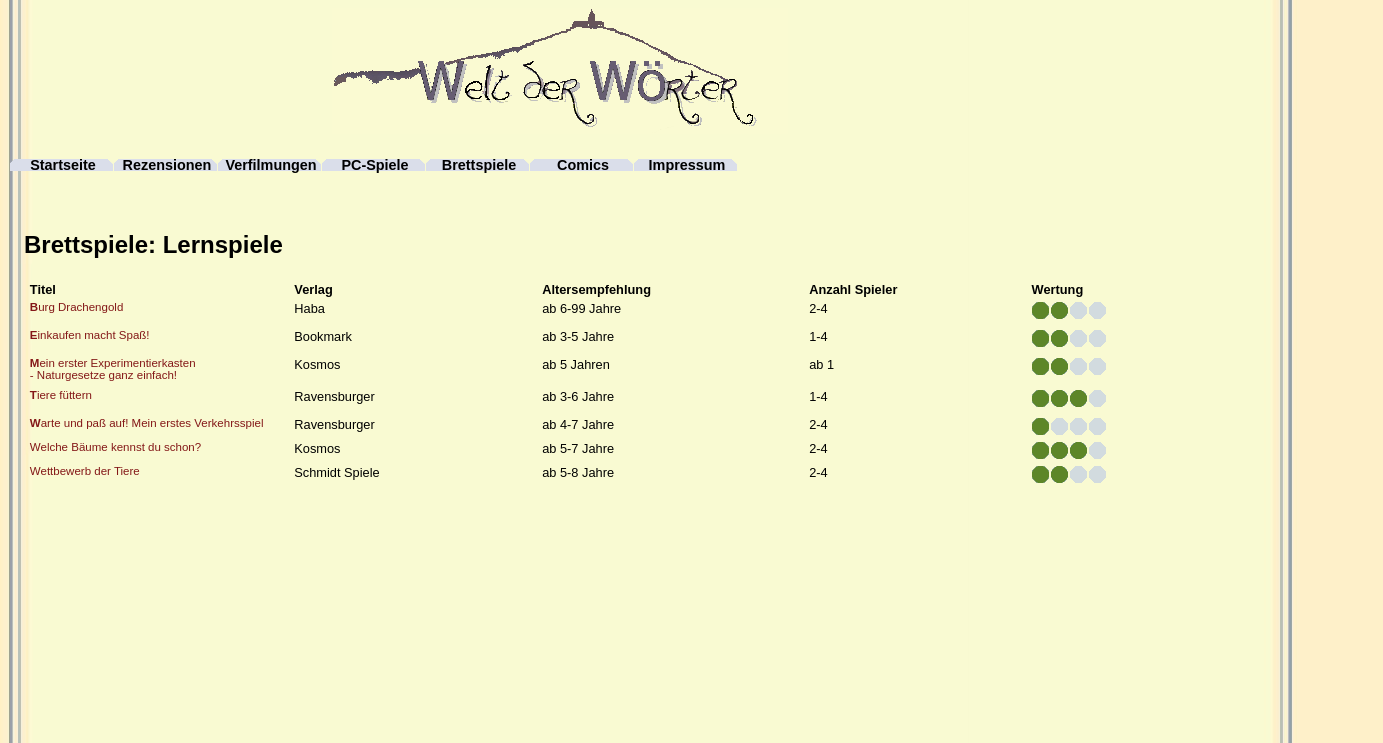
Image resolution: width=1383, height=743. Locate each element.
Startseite (63, 165)
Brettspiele (479, 165)
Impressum (687, 165)
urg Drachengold (76, 307)
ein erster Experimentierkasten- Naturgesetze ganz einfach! (113, 369)
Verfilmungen (270, 165)
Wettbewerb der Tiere (85, 471)
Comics (583, 165)
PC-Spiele (374, 165)
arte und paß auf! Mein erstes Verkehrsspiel (147, 423)
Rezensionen (167, 165)
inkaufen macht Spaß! (90, 335)
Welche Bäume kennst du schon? (115, 447)
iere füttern (61, 395)
